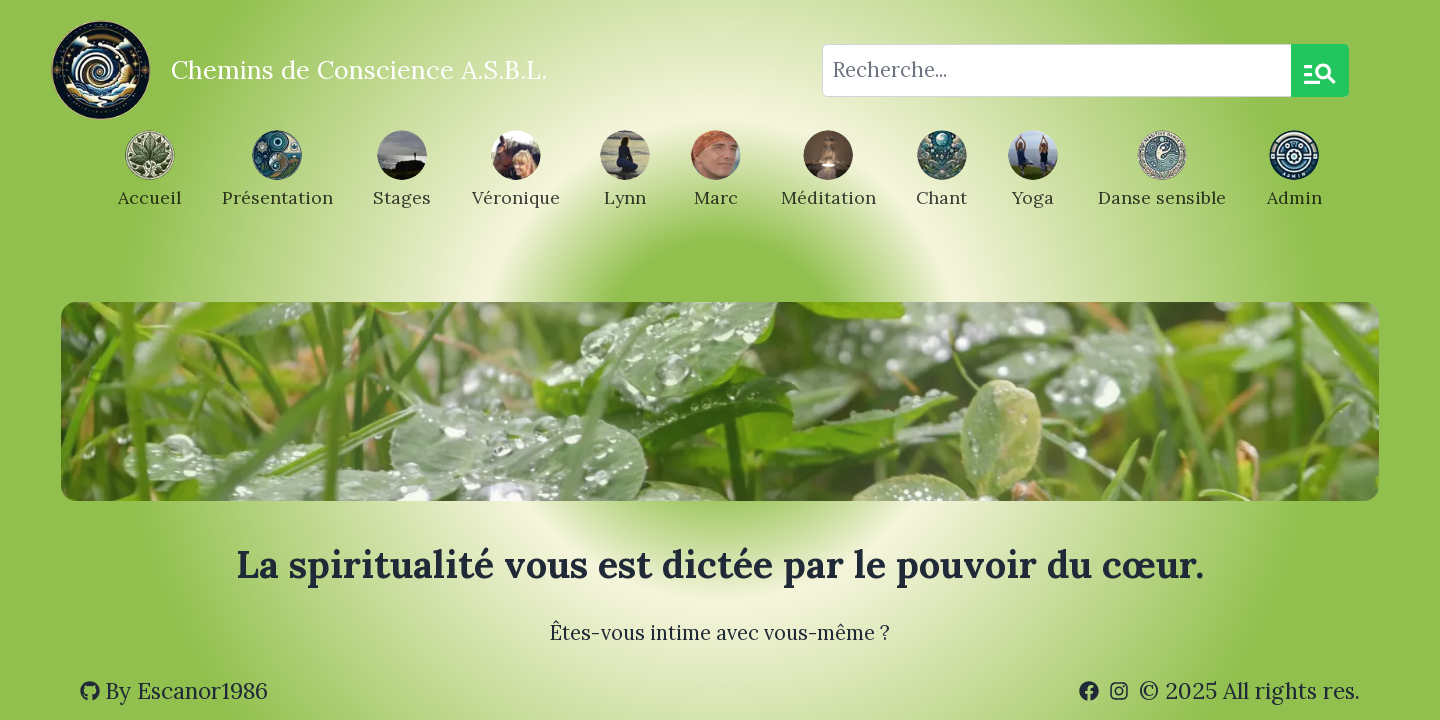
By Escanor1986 (174, 690)
